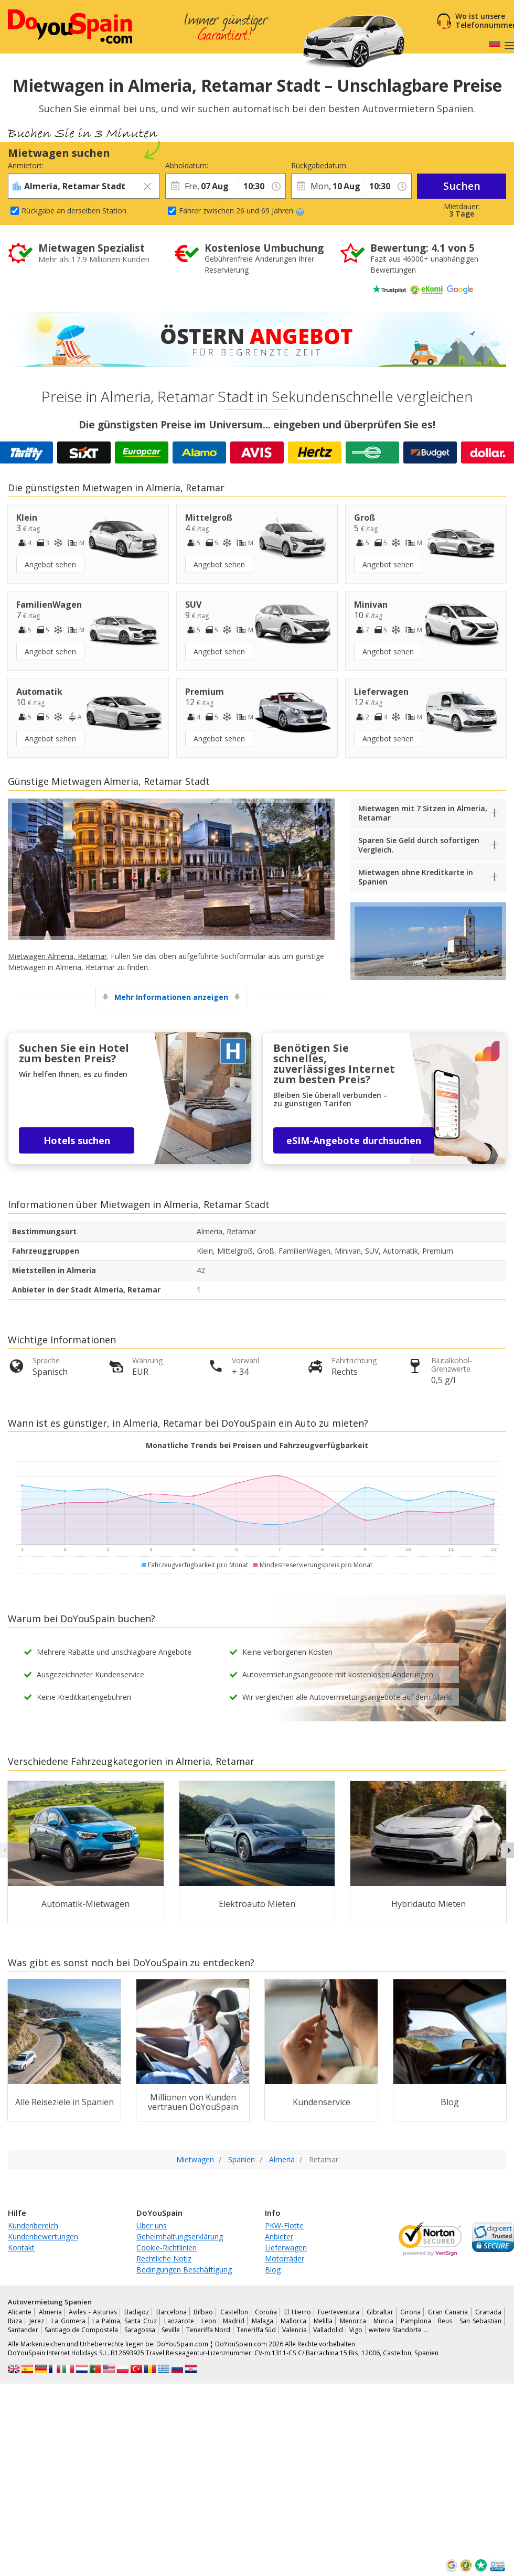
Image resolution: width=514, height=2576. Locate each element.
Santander (23, 2329)
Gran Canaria (448, 2312)
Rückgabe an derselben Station (74, 210)
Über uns (151, 2225)
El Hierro (297, 2312)
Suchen (461, 186)
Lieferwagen (286, 2247)
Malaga (262, 2320)
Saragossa (139, 2329)
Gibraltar (380, 2312)
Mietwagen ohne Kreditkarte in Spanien (415, 877)
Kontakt (21, 2247)
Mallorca (293, 2320)
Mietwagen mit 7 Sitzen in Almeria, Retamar (422, 813)
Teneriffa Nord (208, 2329)
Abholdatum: (186, 165)
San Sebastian (480, 2320)
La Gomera (68, 2320)
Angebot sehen (50, 564)
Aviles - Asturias (93, 2312)
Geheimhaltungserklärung (179, 2236)
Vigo (355, 2329)
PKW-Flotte (284, 2225)
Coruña (266, 2312)
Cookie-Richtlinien (166, 2247)
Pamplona (416, 2320)
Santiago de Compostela (81, 2329)
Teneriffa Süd (256, 2329)
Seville (171, 2329)
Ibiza (15, 2320)
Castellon (234, 2312)
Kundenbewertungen (43, 2236)
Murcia (383, 2320)
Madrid (233, 2320)
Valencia (294, 2329)
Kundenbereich (33, 2225)
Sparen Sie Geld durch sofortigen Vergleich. (418, 845)
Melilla (323, 2320)
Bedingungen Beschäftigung (184, 2270)
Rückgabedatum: (319, 165)
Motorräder (284, 2259)
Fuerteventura (338, 2312)
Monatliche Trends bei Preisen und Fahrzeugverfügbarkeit (257, 1445)
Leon (208, 2320)
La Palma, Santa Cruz (124, 2320)
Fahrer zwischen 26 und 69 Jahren (241, 210)
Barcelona (171, 2312)
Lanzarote (179, 2320)
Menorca (353, 2320)
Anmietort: (26, 165)
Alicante (19, 2312)
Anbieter (279, 2236)
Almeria (50, 2312)
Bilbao (203, 2312)
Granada (488, 2312)
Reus (445, 2320)
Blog (273, 2270)
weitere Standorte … (398, 2329)
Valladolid (328, 2329)
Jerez (36, 2320)
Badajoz (136, 2312)
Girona (410, 2312)
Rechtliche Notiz (163, 2259)
